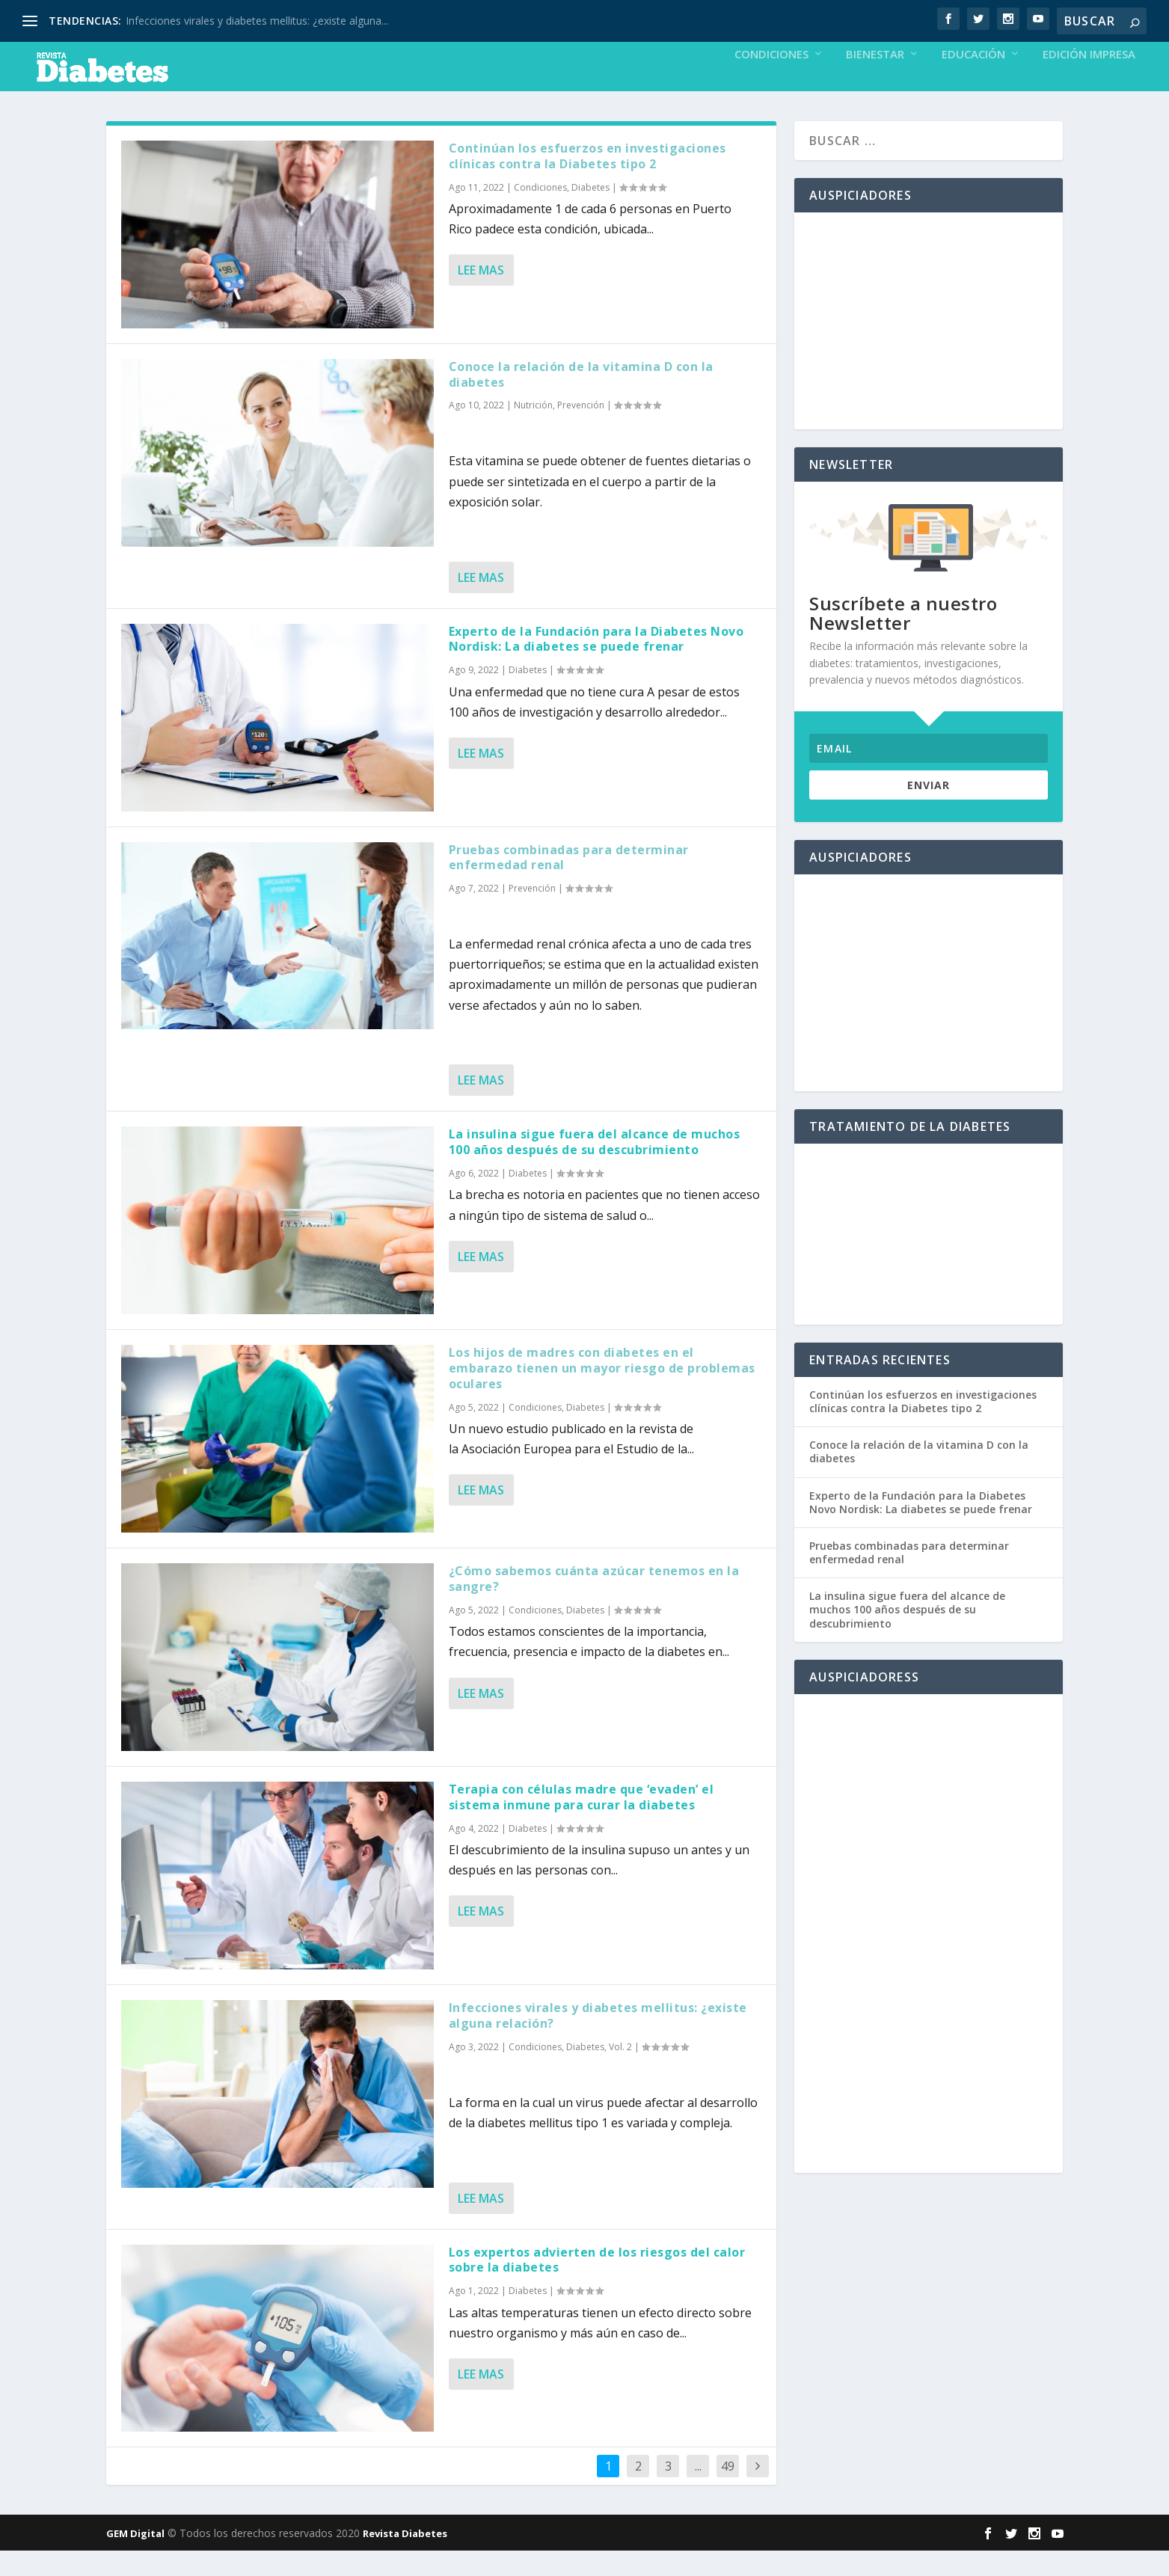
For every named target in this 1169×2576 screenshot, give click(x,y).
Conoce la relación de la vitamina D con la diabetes (581, 400)
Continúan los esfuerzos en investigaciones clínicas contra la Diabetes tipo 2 (587, 181)
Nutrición (533, 430)
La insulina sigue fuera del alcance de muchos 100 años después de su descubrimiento (594, 1167)
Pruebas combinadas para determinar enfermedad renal (569, 883)
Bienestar (875, 80)
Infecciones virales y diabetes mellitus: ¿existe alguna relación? (598, 2041)
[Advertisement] (928, 346)
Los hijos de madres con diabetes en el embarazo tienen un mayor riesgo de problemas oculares (602, 1393)
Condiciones (771, 80)
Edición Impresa (1089, 80)
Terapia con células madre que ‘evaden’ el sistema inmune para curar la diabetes (581, 1822)
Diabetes (590, 212)
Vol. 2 (620, 2072)
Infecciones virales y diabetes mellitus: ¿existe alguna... (257, 20)
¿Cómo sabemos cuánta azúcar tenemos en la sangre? (594, 1604)
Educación (973, 80)
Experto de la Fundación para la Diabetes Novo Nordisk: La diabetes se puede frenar (596, 664)
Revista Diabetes (405, 2559)
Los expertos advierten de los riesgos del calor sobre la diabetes (597, 2285)
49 (727, 2491)
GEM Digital (135, 2559)
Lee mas (481, 295)
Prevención (580, 430)
